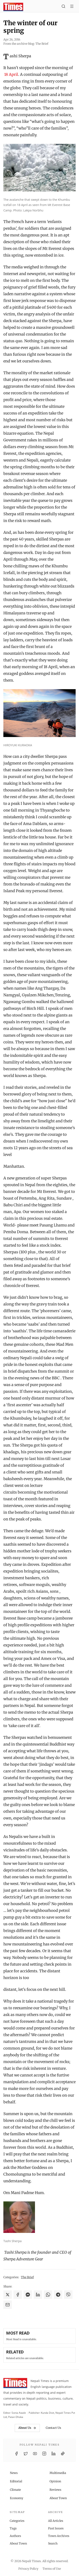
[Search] (63, 7)
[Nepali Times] (15, 2384)
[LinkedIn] (53, 2453)
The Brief (27, 2277)
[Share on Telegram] (58, 2294)
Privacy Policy (28, 2569)
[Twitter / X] (25, 2453)
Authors (15, 2536)
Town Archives (58, 2536)
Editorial (16, 2481)
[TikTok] (63, 2453)
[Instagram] (44, 2453)
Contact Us (53, 2428)
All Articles (55, 2521)
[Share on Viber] (68, 2294)
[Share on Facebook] (17, 2294)
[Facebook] (16, 2453)
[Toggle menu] (72, 7)
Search (53, 2543)
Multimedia (58, 2473)
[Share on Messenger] (28, 2294)
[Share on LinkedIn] (38, 2294)
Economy (16, 2498)
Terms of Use (52, 2569)
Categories (17, 2521)
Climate (15, 2490)
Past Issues (56, 2528)
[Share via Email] (7, 2305)
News (14, 2473)
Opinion (55, 2481)
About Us (27, 2428)
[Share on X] (7, 2294)
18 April (11, 74)
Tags (13, 2528)
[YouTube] (35, 2453)
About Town (58, 2498)
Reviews (55, 2490)
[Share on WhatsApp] (48, 2294)
